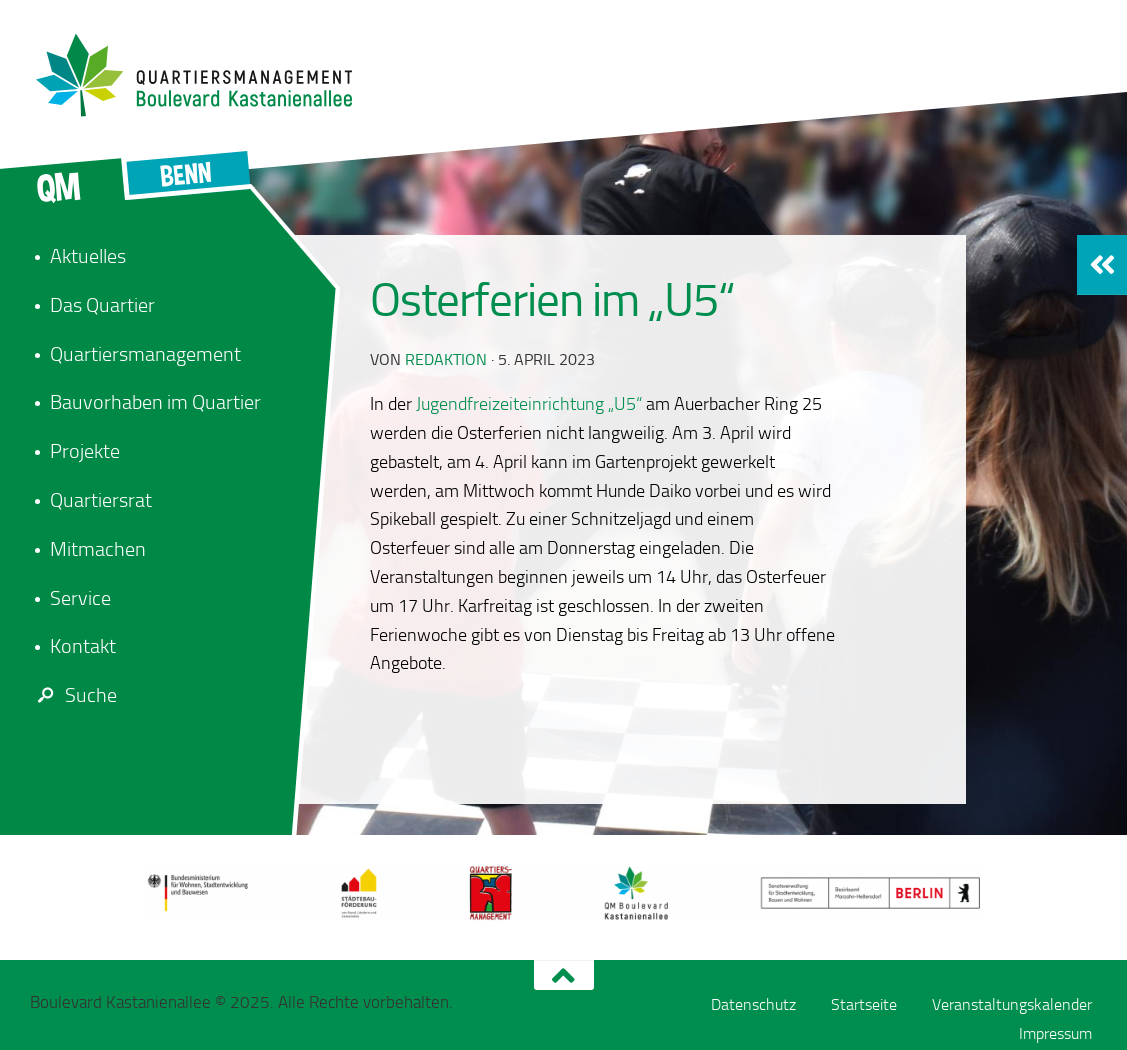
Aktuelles (88, 256)
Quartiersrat (101, 500)
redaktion (446, 359)
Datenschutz (753, 1004)
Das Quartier (102, 305)
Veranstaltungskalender (1012, 1004)
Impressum (1055, 1033)
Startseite (864, 1004)
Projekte (85, 451)
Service (80, 598)
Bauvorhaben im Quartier (155, 402)
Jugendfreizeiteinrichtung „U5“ (529, 404)
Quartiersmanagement (145, 354)
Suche (73, 695)
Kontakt (83, 646)
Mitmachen (98, 549)
